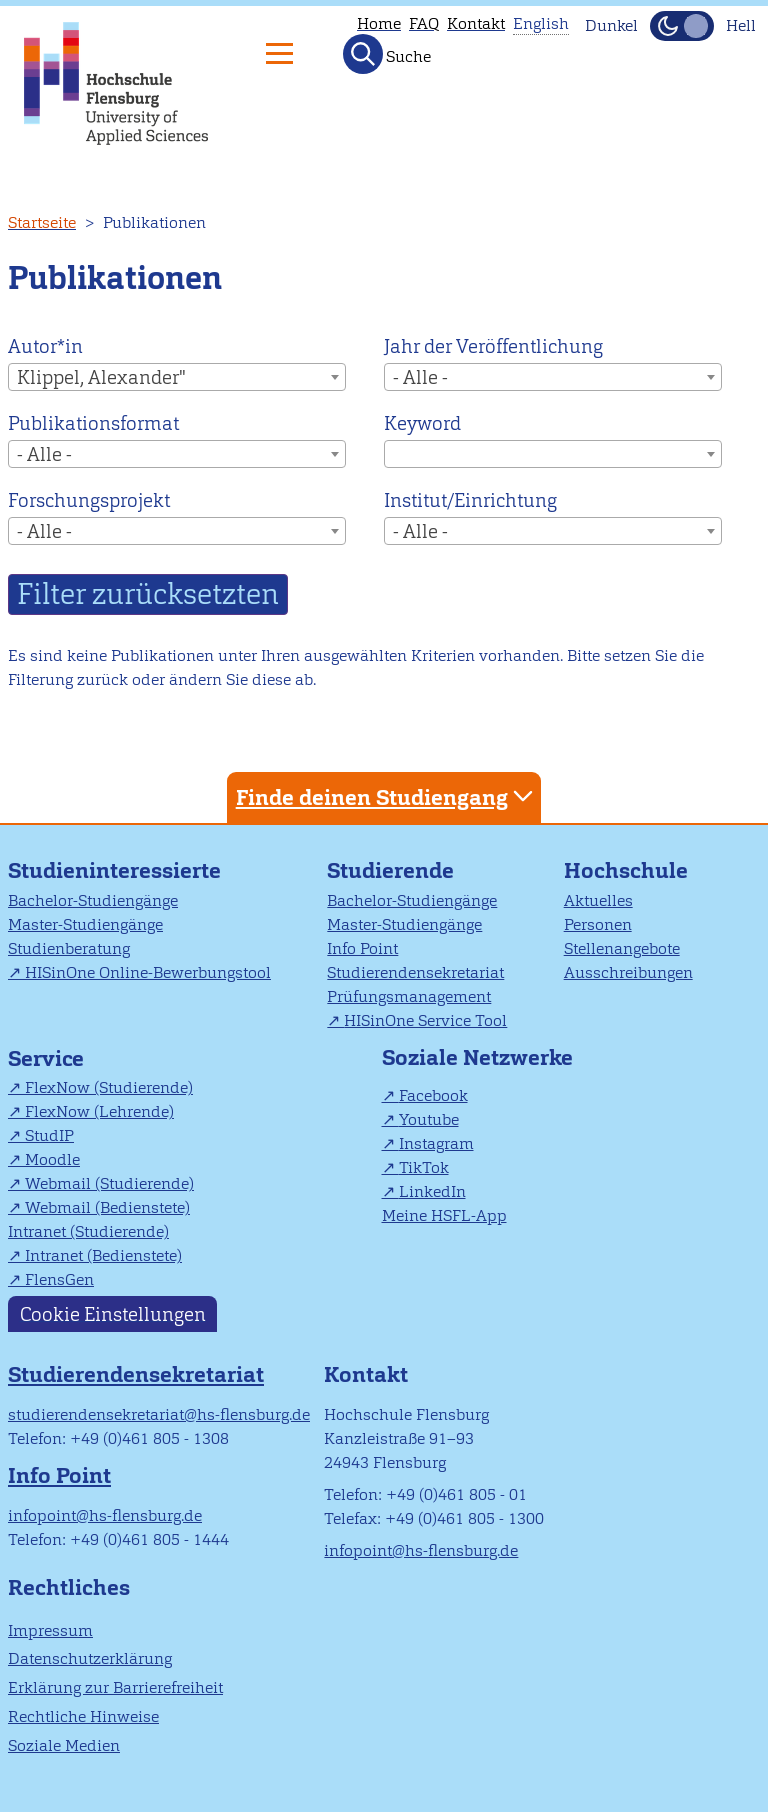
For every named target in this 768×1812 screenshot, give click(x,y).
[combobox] (177, 377)
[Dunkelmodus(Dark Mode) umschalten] (682, 26)
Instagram (436, 1143)
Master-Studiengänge (85, 924)
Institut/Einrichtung (470, 500)
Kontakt (476, 23)
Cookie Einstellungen (113, 1313)
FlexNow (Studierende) (109, 1087)
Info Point (362, 948)
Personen (598, 924)
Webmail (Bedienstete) (107, 1207)
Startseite (42, 222)
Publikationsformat (93, 423)
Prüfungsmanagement (409, 996)
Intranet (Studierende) (88, 1231)
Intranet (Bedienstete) (103, 1255)
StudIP (49, 1135)
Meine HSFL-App (444, 1215)
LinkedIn (432, 1191)
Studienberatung (69, 948)
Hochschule (626, 870)
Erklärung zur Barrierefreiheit (115, 1687)
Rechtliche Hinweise (83, 1716)
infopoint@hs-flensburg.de (105, 1515)
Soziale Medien (64, 1745)
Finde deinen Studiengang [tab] (387, 796)
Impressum (50, 1630)
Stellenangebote (622, 948)
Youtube (429, 1119)
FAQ (424, 23)
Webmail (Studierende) (109, 1183)
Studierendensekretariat (415, 972)
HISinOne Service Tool (425, 1020)
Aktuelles (598, 900)
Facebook (433, 1095)
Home (379, 23)
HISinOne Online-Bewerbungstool (148, 972)
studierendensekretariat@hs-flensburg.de (159, 1414)
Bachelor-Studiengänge (93, 900)
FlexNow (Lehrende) (99, 1111)
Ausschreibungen (628, 972)
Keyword (422, 423)
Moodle (52, 1159)
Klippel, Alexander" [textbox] (101, 377)
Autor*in (45, 346)
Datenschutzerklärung (90, 1658)
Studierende (390, 870)
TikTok (424, 1167)
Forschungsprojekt (89, 500)
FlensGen (59, 1279)
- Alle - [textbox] (420, 377)
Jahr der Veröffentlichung (493, 346)
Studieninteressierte (114, 870)
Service (46, 1058)
